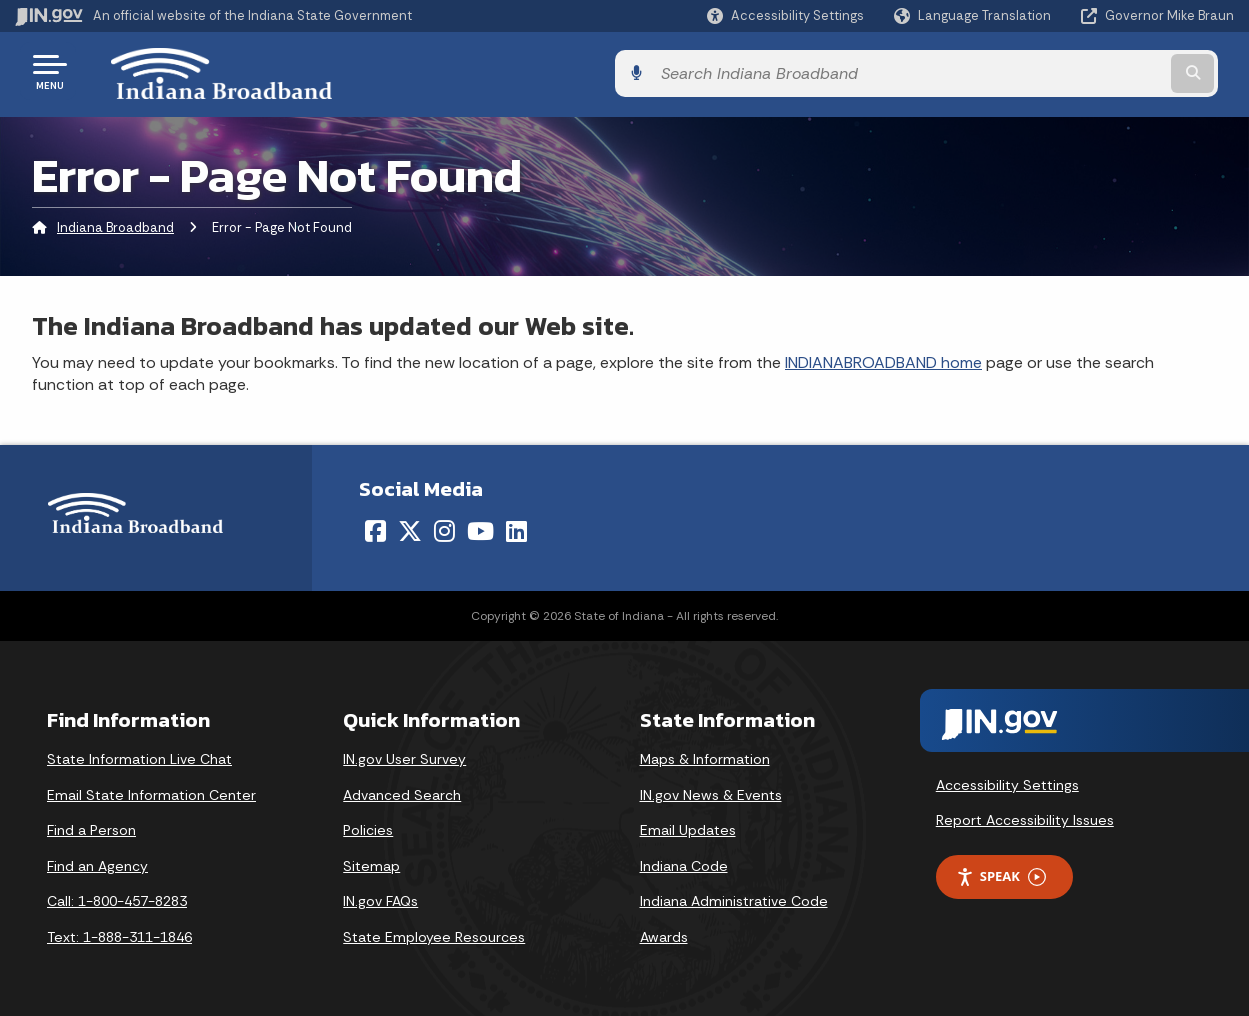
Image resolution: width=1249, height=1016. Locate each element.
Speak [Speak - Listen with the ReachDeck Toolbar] (1001, 873)
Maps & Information (705, 755)
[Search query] (1095, 71)
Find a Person (91, 826)
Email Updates (688, 826)
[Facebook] (375, 527)
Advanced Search (402, 791)
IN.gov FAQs (380, 898)
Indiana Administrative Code (734, 898)
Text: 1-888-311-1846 (119, 933)
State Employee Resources (434, 933)
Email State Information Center (151, 791)
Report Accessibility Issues (1025, 817)
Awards (664, 933)
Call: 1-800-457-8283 (117, 898)
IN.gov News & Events (711, 791)
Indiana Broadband (115, 224)
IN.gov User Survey (404, 755)
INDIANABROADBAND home (883, 358)
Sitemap (371, 862)
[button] (785, 15)
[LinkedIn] (516, 527)
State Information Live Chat (139, 755)
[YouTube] (480, 527)
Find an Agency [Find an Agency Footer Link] (97, 862)
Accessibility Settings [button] (1007, 781)
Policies (368, 826)
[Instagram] (444, 527)
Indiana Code (684, 862)
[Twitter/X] (410, 527)
